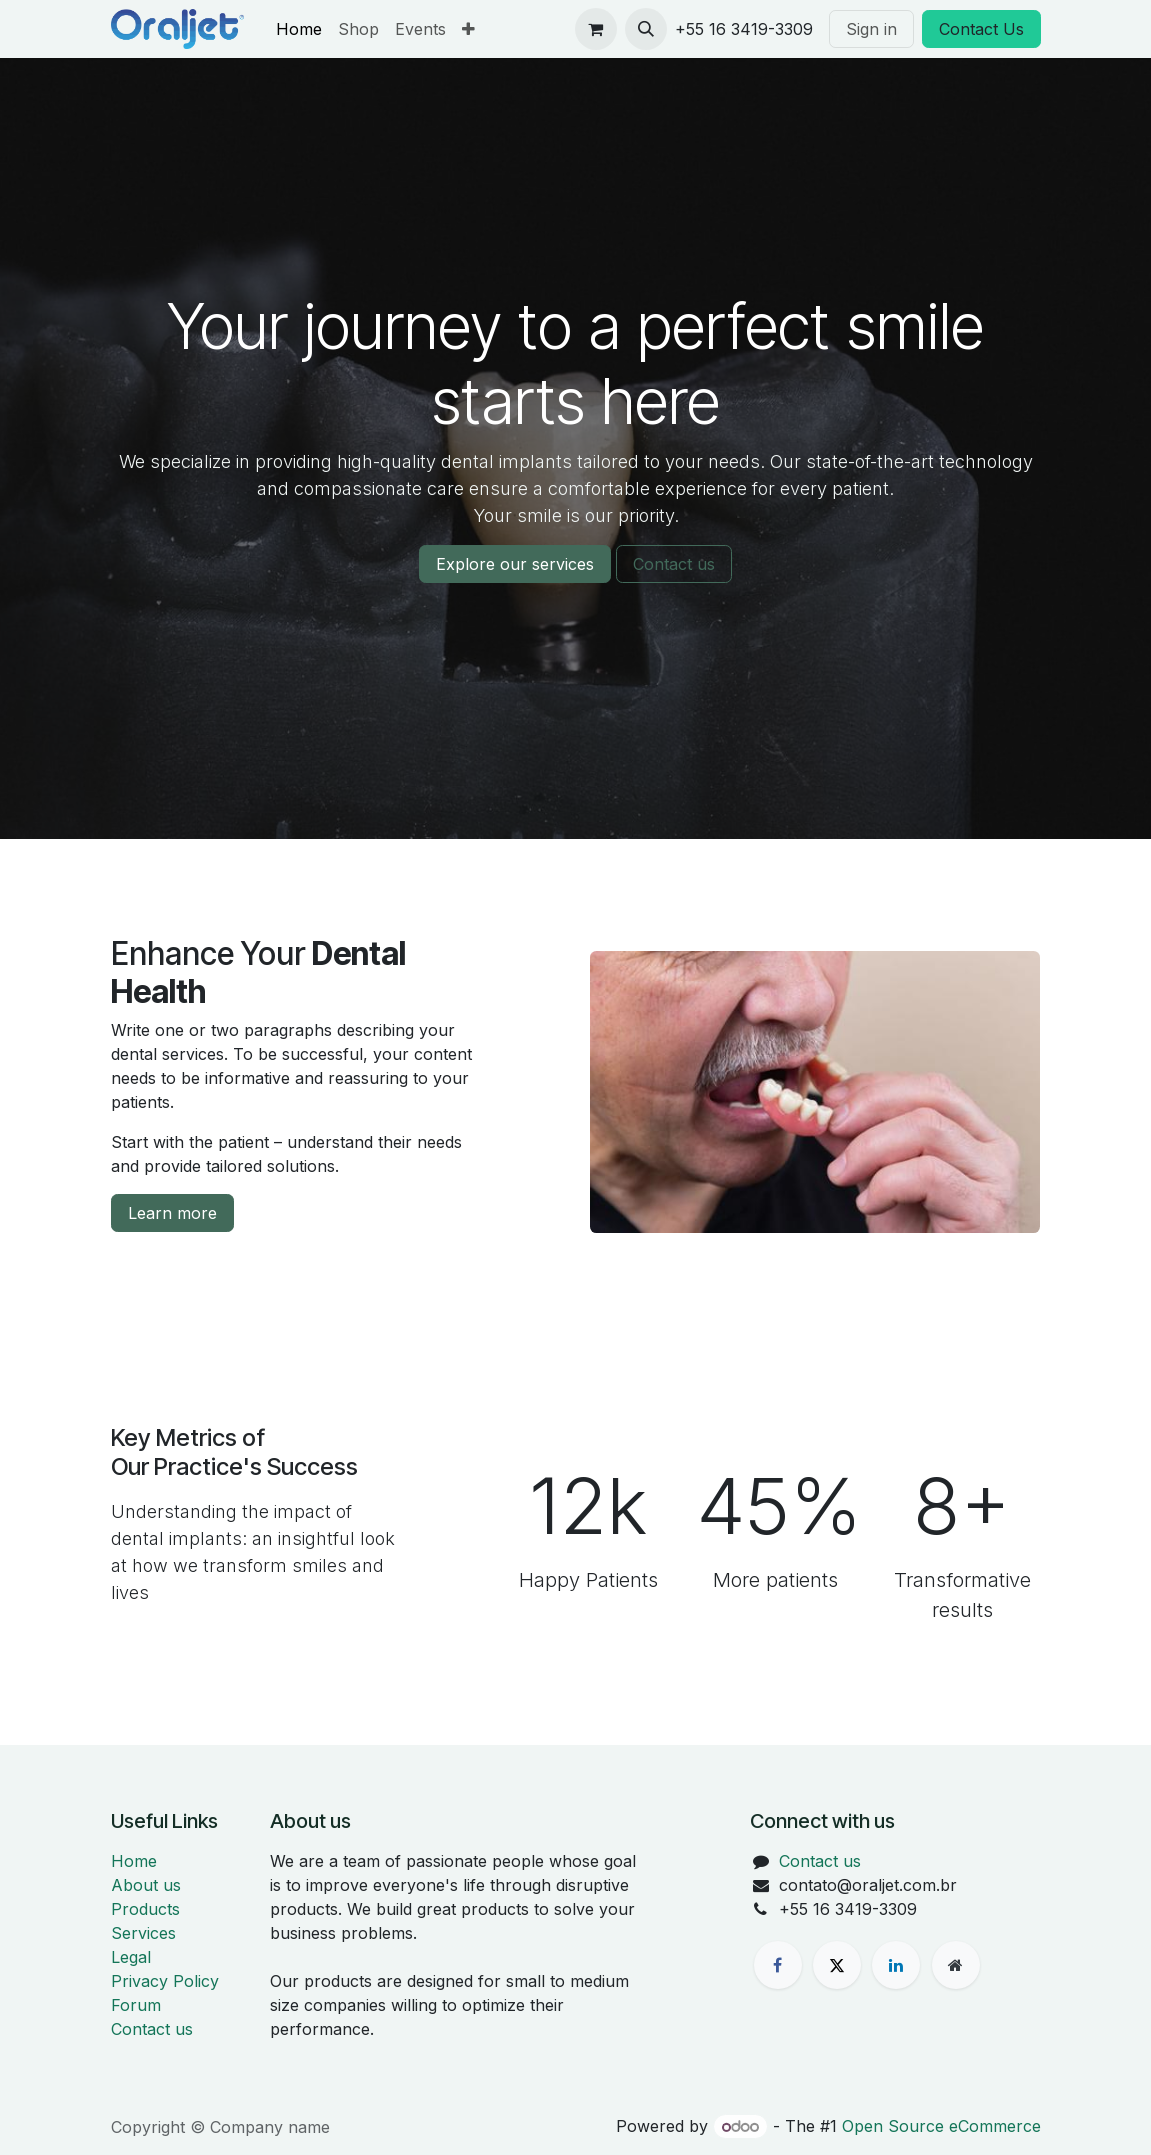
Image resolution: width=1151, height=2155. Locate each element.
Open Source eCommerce (941, 2126)
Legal (131, 1957)
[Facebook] (778, 1965)
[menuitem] (299, 29)
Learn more (172, 1213)
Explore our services (515, 564)
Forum (136, 2005)
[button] (646, 29)
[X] (837, 1965)
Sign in (871, 29)
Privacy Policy (165, 1981)
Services (143, 1933)
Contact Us (981, 29)
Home (134, 1861)
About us (146, 1885)
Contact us (674, 564)
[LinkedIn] (896, 1965)
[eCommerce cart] (596, 29)
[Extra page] (956, 1965)
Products (145, 1909)
